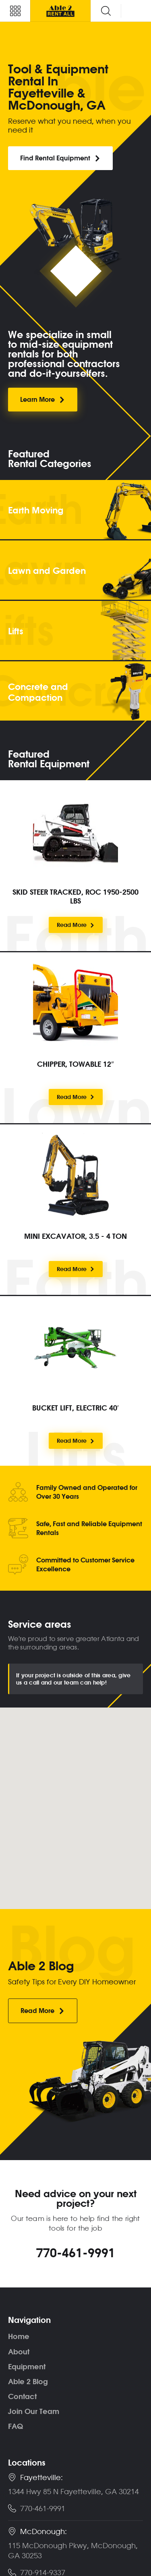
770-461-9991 (75, 2252)
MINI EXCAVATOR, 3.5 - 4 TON (75, 1236)
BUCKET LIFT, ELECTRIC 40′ (75, 1408)
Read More (76, 925)
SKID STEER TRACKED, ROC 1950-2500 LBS (75, 896)
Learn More (42, 399)
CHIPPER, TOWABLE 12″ (75, 1064)
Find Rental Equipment (60, 158)
